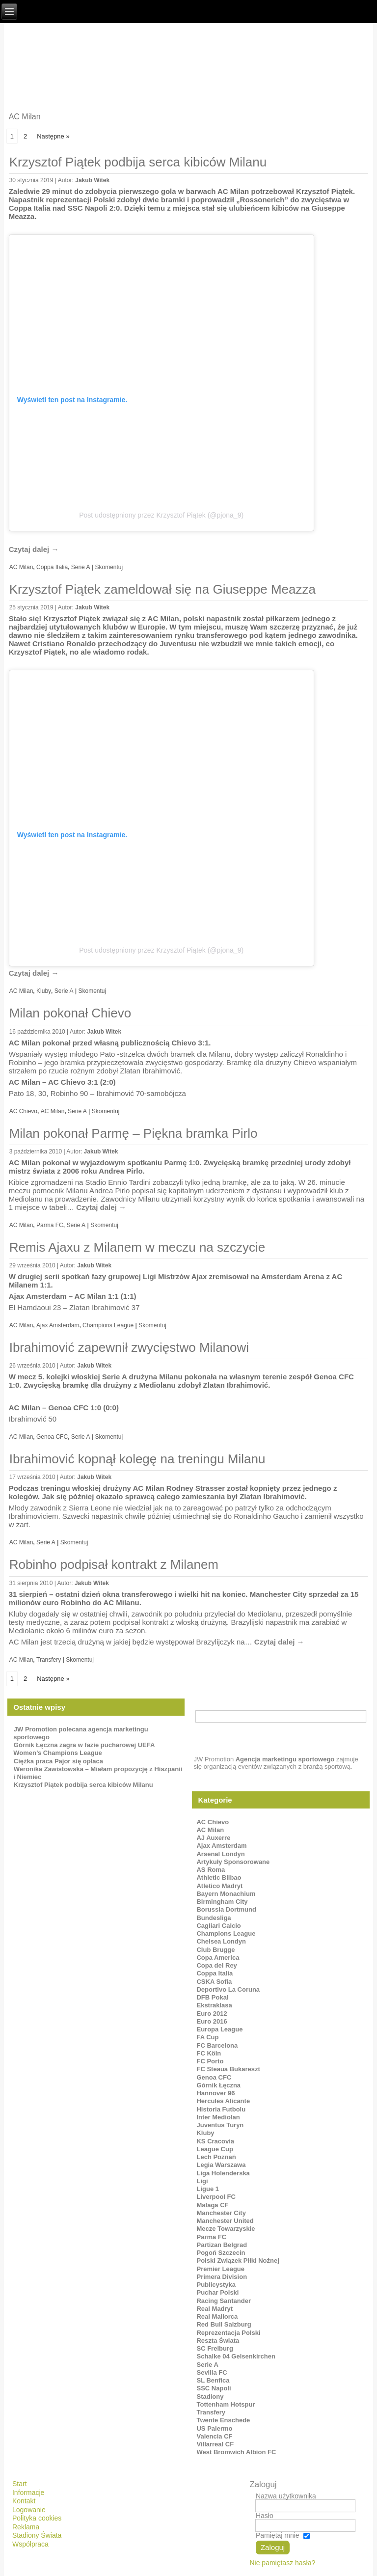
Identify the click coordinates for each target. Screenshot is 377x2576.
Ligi (202, 2181)
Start (19, 2484)
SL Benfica (212, 2380)
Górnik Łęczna (218, 2085)
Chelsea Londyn (220, 1941)
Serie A (80, 567)
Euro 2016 (211, 2021)
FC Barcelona (217, 2045)
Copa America (217, 1957)
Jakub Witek (92, 180)
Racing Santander (223, 2300)
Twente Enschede (223, 2420)
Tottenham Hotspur (225, 2404)
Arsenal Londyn (220, 1854)
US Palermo (214, 2428)
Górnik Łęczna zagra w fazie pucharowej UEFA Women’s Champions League (84, 1748)
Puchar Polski (217, 2292)
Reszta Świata (217, 2340)
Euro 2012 (211, 2013)
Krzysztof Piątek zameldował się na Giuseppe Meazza (162, 589)
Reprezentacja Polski (228, 2332)
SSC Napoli (213, 2388)
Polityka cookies (36, 2518)
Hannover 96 (215, 2093)
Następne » (53, 136)
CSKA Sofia (214, 1981)
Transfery (48, 1659)
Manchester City (220, 2213)
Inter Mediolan (218, 2117)
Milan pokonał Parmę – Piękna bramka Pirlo (133, 1133)
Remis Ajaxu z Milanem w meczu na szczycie (137, 1247)
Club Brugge (215, 1949)
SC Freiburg (214, 2348)
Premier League (220, 2269)
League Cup (214, 2149)
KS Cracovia (215, 2141)
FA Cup (207, 2037)
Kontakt (23, 2501)
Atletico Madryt (219, 1886)
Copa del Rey (216, 1965)
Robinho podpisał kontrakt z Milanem (113, 1564)
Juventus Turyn (219, 2125)
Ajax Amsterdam (57, 1325)
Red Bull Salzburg (223, 2324)
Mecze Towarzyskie (225, 2228)
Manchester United (224, 2220)
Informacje (28, 2492)
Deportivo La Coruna (228, 1989)
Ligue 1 (207, 2188)
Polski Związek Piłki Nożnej (237, 2260)
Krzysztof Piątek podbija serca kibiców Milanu (138, 162)
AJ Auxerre (213, 1837)
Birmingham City (221, 1901)
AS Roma (210, 1869)
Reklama (25, 2527)
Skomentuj (109, 567)
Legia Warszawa (220, 2164)
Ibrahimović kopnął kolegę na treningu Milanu (137, 1459)
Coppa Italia (52, 567)
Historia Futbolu (220, 2109)
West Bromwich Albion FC (236, 2452)
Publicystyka (216, 2284)
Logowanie (29, 2510)
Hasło (264, 2516)
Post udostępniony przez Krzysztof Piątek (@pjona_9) (161, 515)
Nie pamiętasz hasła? (282, 2563)
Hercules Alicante (223, 2101)
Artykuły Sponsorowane (232, 1861)
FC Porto (209, 2061)
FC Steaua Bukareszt (228, 2069)
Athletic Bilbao (218, 1877)
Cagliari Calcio (218, 1925)
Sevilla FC (211, 2372)
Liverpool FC (215, 2196)
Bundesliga (213, 1917)
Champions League (108, 1325)
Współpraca (30, 2544)
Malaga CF (212, 2205)
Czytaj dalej (34, 549)
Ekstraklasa (214, 2005)
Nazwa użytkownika (286, 2496)
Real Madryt (214, 2308)
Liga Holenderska (222, 2173)
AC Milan (21, 567)
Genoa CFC (52, 1436)
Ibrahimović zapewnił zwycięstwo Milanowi (129, 1347)
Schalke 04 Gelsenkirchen (235, 2356)
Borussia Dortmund (226, 1909)
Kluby (43, 990)
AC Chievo (23, 1111)
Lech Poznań (216, 2157)
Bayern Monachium (225, 1893)
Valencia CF (214, 2436)
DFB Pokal (212, 1997)
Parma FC (49, 1225)
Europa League (219, 2029)
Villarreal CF (215, 2444)
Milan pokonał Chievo (70, 1013)
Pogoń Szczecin (220, 2252)
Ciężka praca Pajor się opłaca (58, 1761)
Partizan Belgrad (221, 2244)
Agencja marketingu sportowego (285, 1759)
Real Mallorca (217, 2316)
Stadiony (209, 2396)
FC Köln (208, 2053)
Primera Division (221, 2276)
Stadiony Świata (36, 2535)
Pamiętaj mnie (277, 2535)
